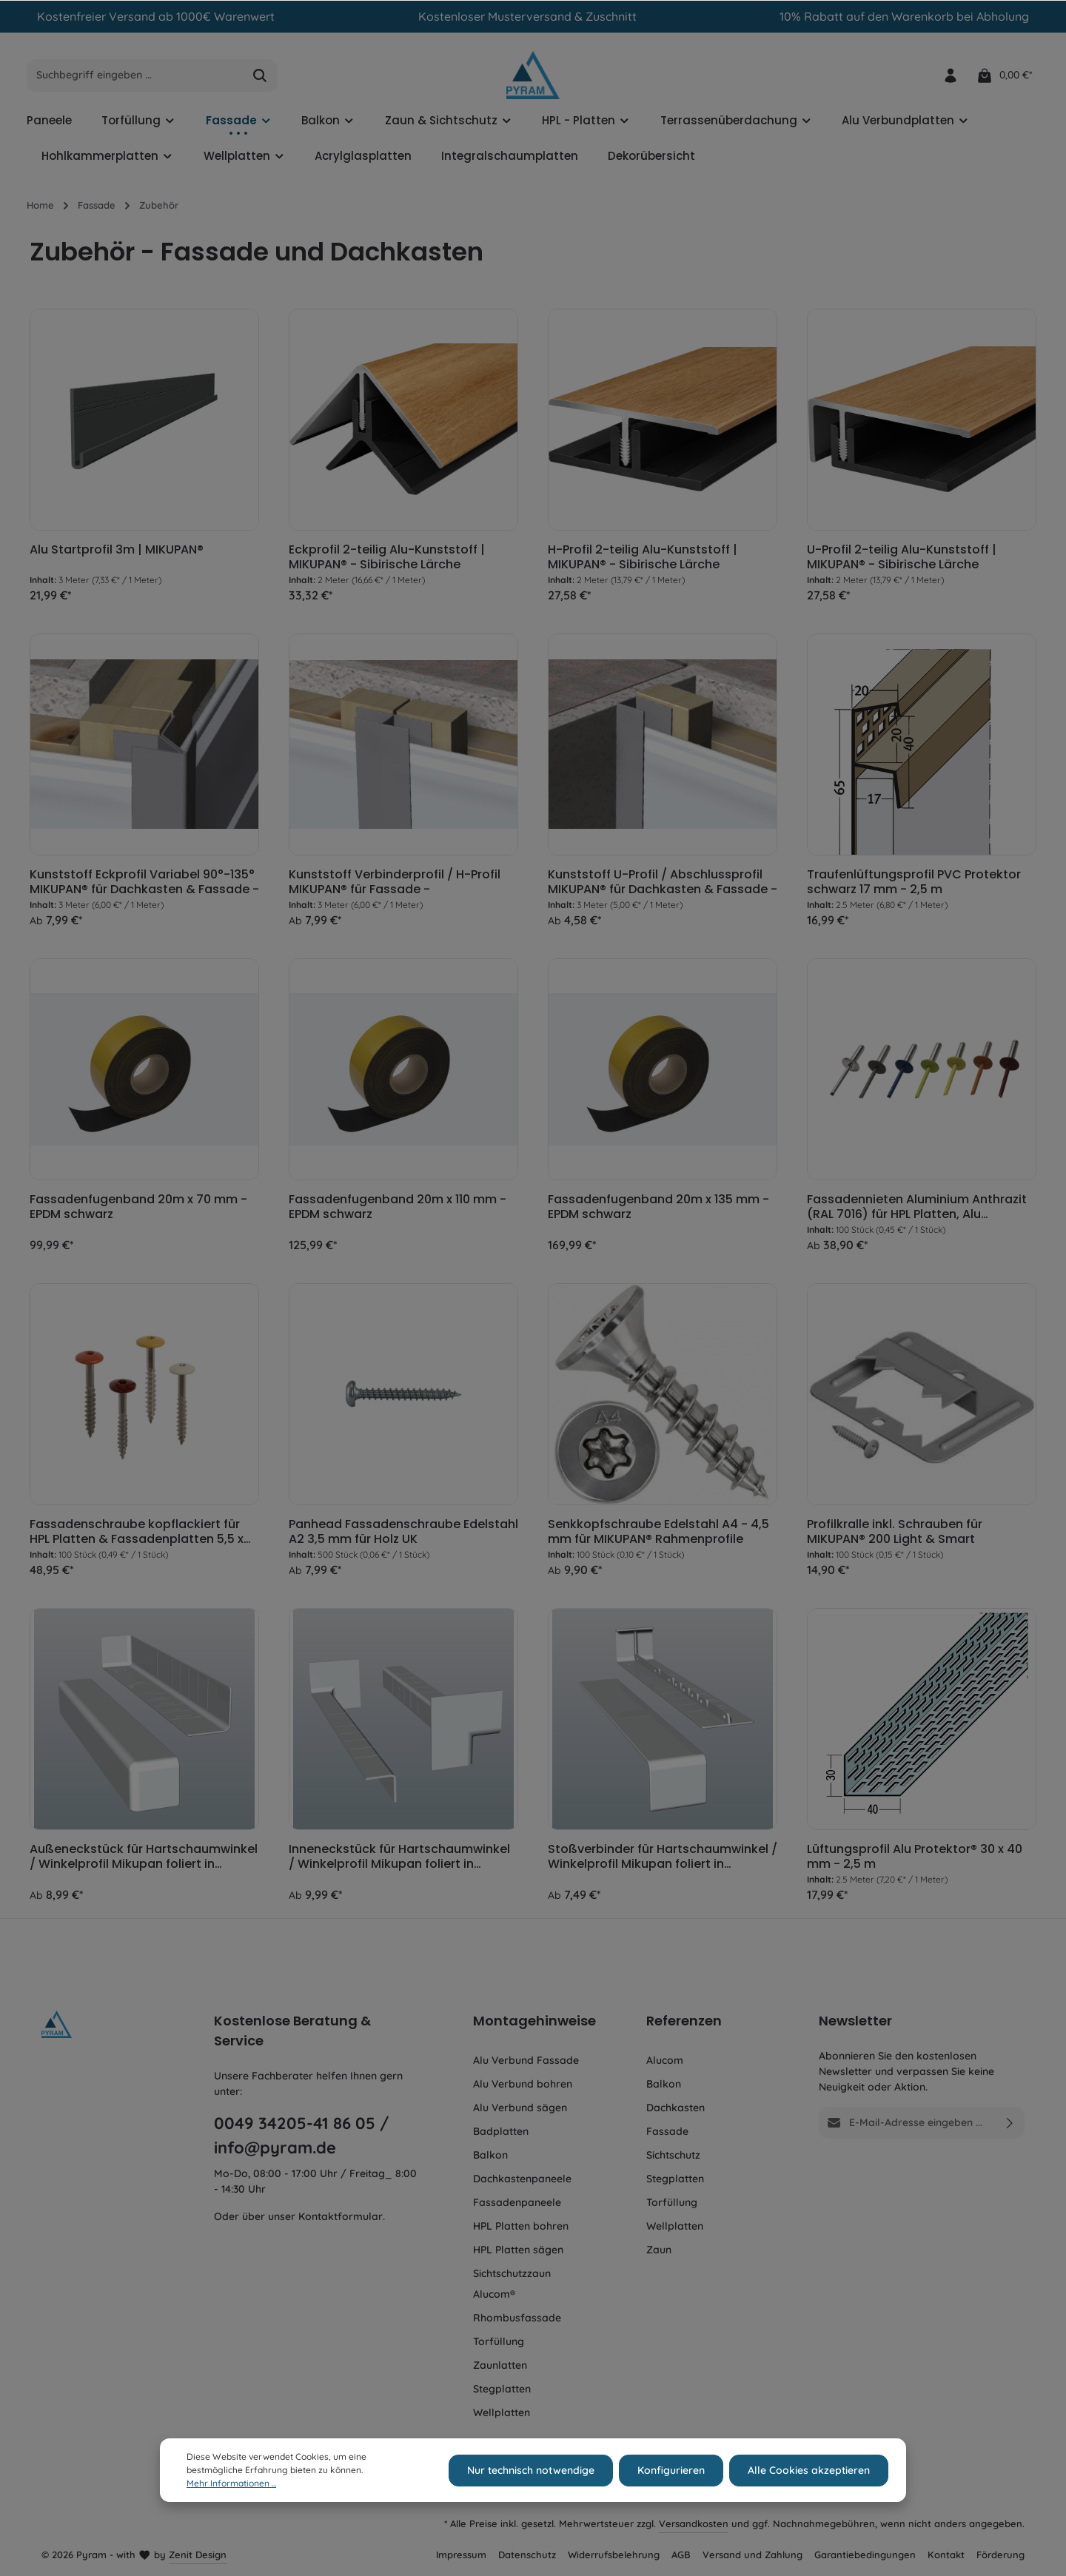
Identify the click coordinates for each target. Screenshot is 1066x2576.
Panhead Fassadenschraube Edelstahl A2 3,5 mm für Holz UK (403, 1532)
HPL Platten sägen (518, 2249)
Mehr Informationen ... (231, 2501)
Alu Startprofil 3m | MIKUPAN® (117, 550)
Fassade (667, 2131)
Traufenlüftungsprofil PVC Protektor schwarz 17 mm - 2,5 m (914, 882)
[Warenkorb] (1004, 75)
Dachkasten (675, 2107)
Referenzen (684, 2020)
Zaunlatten (500, 2365)
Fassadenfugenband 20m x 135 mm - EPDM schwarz (658, 1207)
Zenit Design (198, 2554)
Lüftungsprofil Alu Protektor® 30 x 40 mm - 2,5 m (914, 1857)
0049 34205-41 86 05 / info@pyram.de (301, 2135)
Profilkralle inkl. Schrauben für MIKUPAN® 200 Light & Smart (894, 1532)
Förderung (1000, 2554)
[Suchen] (260, 75)
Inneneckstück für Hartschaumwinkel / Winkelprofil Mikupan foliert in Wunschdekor (399, 1857)
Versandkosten (693, 2523)
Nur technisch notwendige (530, 2488)
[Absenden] (1010, 2123)
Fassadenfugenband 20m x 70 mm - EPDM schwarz (138, 1207)
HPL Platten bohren (521, 2226)
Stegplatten (502, 2388)
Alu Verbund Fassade (526, 2060)
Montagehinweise (534, 2020)
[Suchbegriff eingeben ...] (135, 75)
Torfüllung (498, 2341)
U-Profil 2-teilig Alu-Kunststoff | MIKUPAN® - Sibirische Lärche (901, 557)
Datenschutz (527, 2554)
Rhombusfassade (517, 2317)
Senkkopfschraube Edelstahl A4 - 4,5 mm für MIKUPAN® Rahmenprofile (658, 1532)
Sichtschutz (673, 2155)
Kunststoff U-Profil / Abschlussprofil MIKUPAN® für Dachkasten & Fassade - (662, 882)
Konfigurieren (671, 2488)
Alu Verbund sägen (520, 2107)
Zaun (658, 2249)
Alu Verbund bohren (522, 2084)
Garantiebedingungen (865, 2554)
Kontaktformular (340, 2216)
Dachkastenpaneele (522, 2178)
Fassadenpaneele (517, 2202)
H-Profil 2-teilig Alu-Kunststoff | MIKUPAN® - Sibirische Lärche (642, 557)
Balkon (490, 2155)
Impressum (461, 2554)
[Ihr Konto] (950, 75)
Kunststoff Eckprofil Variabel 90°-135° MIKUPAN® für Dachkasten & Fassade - (144, 882)
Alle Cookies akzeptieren (809, 2488)
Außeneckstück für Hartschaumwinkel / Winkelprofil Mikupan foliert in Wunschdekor (144, 1857)
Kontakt (946, 2554)
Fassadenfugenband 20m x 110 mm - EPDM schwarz (397, 1207)
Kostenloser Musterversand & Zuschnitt (527, 16)
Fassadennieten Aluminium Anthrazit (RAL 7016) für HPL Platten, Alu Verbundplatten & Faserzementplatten (917, 1207)
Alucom (664, 2060)
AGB (681, 2554)
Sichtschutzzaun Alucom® (512, 2284)
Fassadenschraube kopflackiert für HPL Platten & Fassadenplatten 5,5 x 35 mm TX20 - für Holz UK (137, 1532)
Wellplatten (501, 2412)
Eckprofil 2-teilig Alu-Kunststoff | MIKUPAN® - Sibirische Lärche (387, 557)
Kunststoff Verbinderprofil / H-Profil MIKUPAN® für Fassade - (394, 882)
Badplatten (501, 2131)
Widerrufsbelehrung (614, 2554)
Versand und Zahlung (752, 2554)
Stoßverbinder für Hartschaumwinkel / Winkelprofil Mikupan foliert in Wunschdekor (662, 1857)
